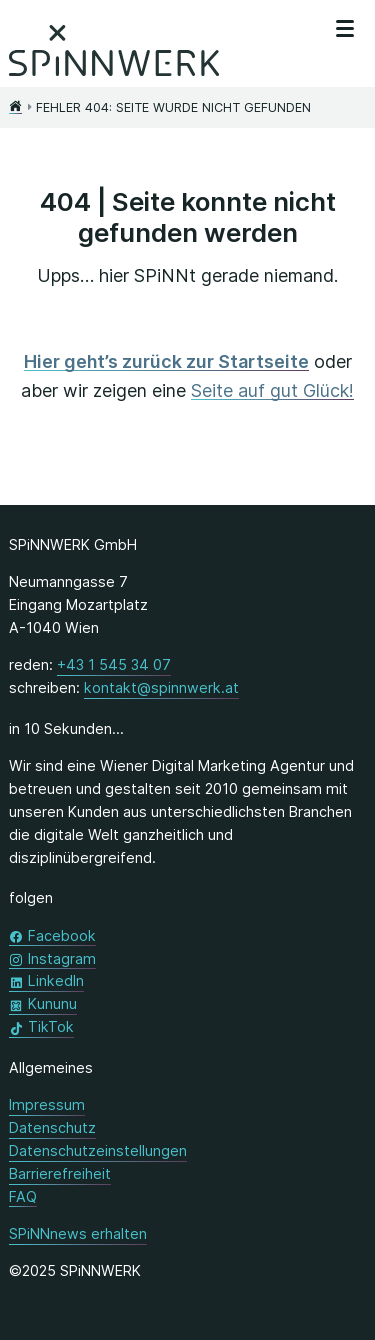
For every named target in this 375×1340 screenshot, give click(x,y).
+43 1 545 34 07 (114, 663)
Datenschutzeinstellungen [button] (98, 1150)
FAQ (23, 1196)
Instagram (62, 957)
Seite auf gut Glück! (272, 390)
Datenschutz (52, 1127)
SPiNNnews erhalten (78, 1233)
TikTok (51, 1025)
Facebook (62, 934)
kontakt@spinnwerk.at (161, 686)
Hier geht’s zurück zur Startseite (166, 361)
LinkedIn (56, 979)
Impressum (47, 1104)
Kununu (52, 1002)
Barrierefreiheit (60, 1173)
